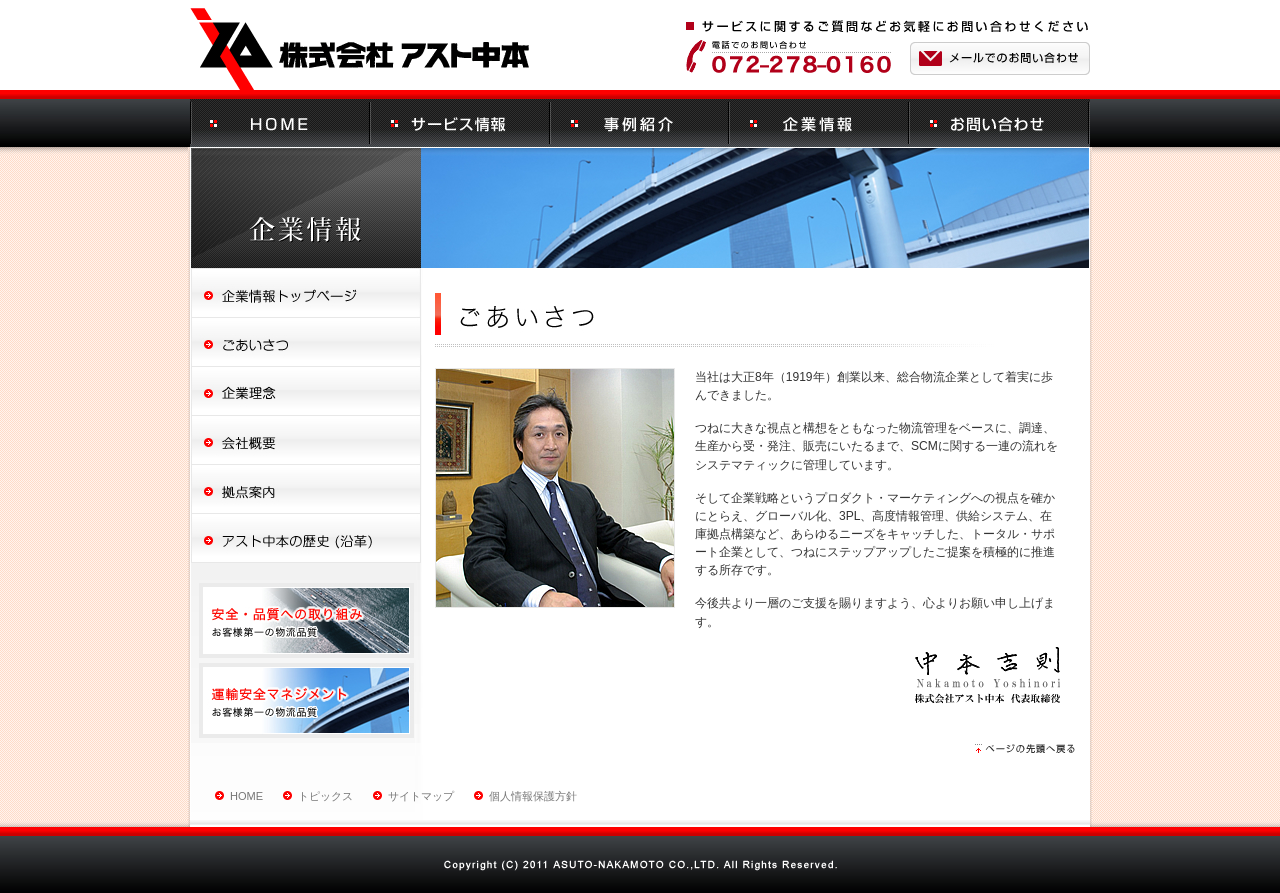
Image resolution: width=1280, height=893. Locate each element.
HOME (246, 796)
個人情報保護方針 (533, 796)
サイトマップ (421, 796)
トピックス (325, 796)
